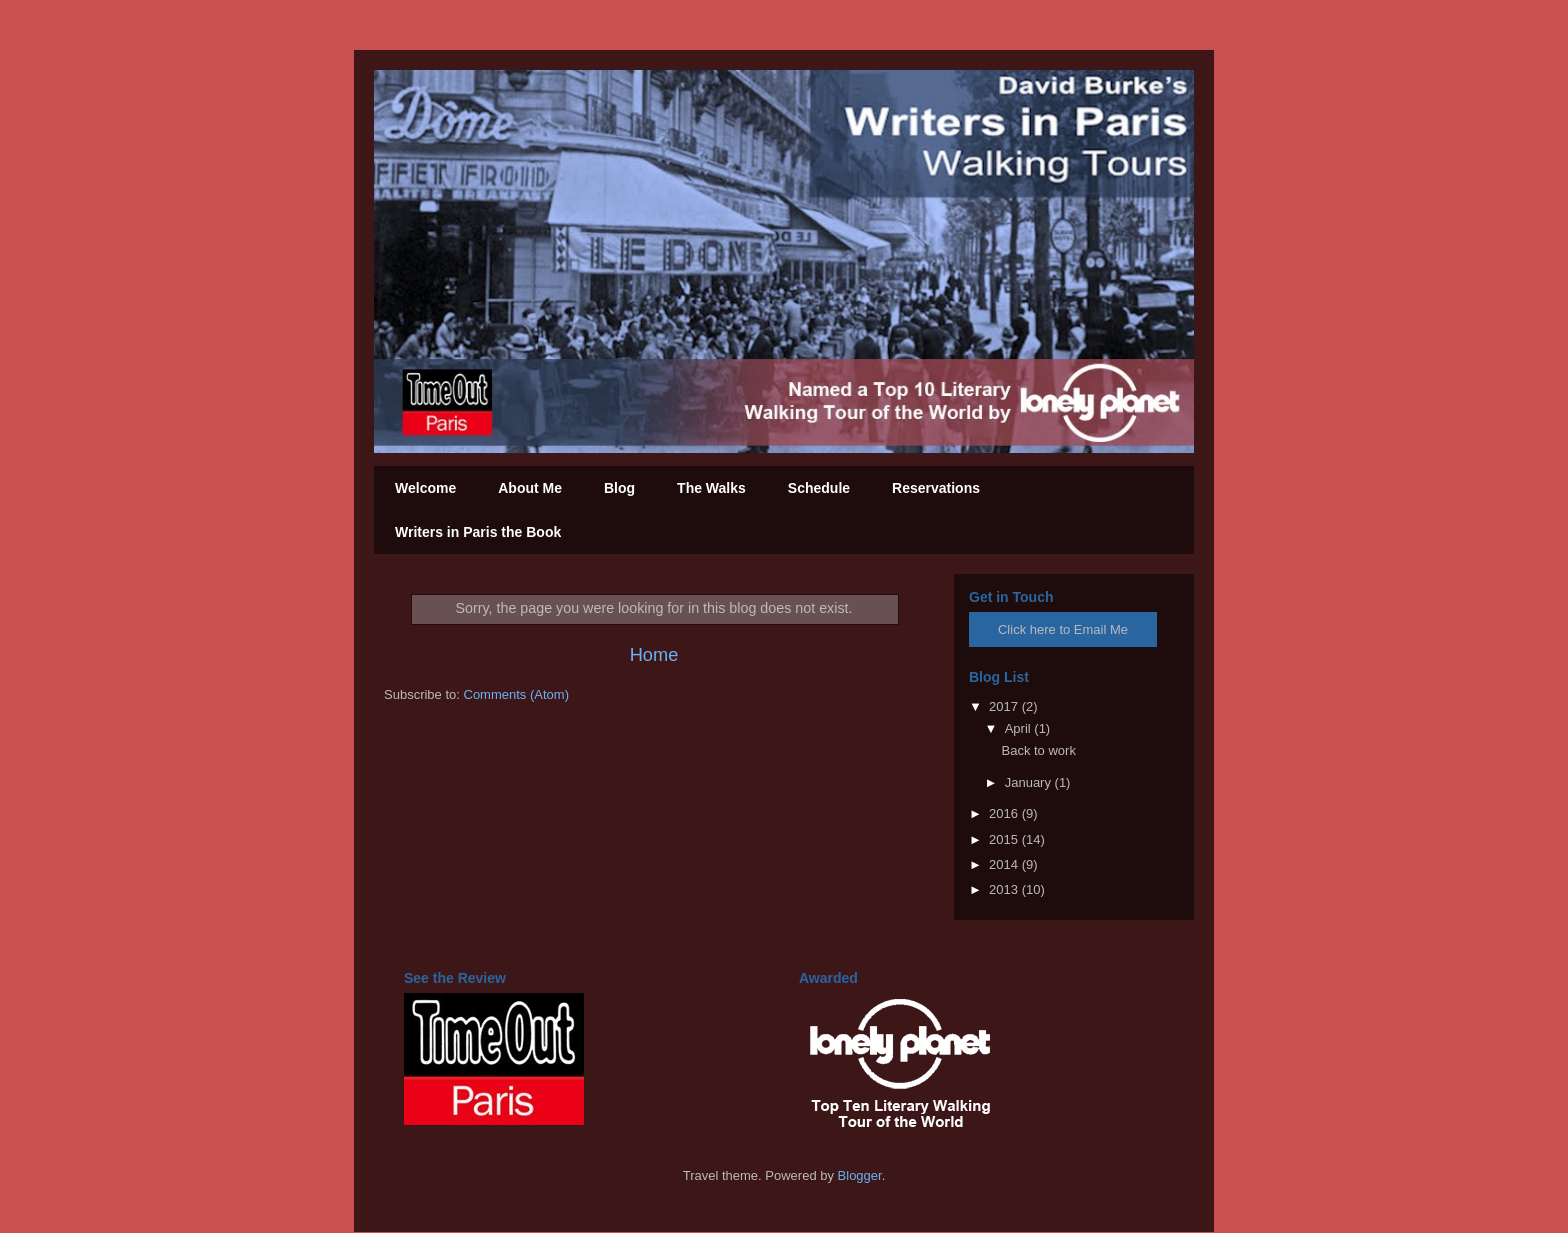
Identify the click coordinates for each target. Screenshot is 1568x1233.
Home (654, 655)
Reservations (936, 488)
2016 (1005, 813)
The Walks (711, 488)
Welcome (425, 488)
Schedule (819, 488)
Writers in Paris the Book (478, 532)
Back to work (1038, 750)
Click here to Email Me (1063, 629)
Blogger (860, 1175)
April (1020, 728)
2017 (1005, 706)
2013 (1005, 889)
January (1030, 782)
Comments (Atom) (516, 694)
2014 (1005, 864)
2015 (1005, 839)
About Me (530, 488)
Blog (619, 488)
